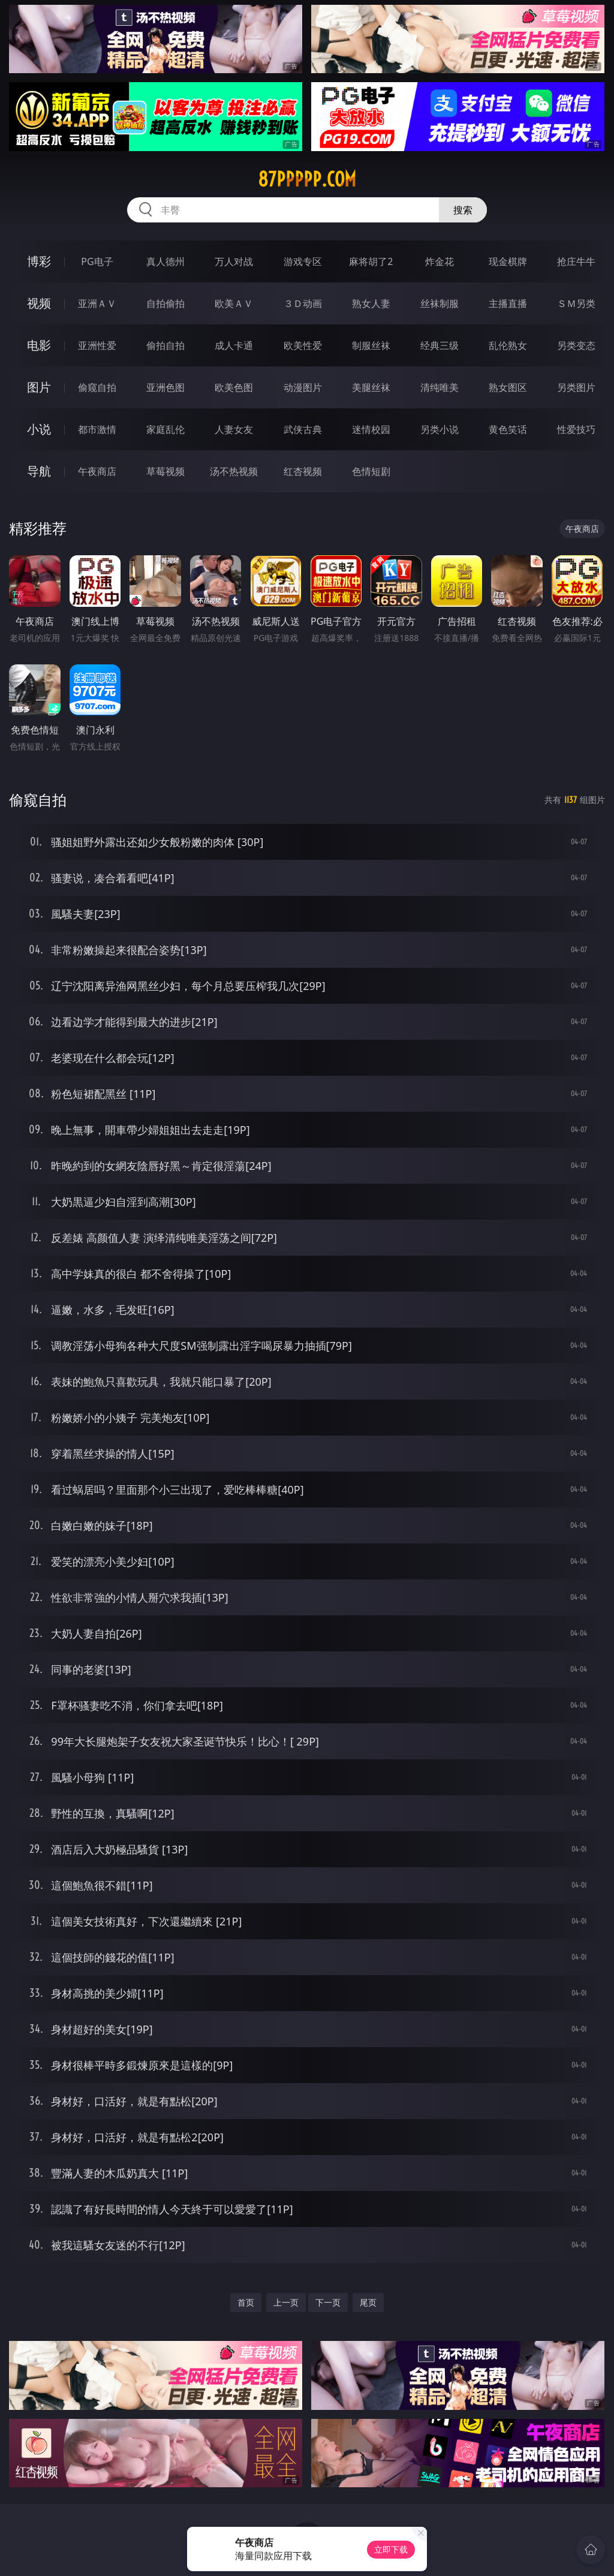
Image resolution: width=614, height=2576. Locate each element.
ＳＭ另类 (576, 303)
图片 (39, 387)
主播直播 (508, 303)
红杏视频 (303, 471)
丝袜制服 (439, 303)
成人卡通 (234, 345)
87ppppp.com (307, 179)
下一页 (328, 2302)
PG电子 (97, 261)
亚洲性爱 (97, 345)
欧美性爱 (303, 345)
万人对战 (234, 261)
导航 (39, 471)
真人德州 (165, 261)
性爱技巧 (576, 429)
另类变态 (576, 345)
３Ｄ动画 (303, 303)
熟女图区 (508, 387)
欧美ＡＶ (234, 303)
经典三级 (439, 345)
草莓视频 (165, 471)
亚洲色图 (165, 387)
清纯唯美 (439, 387)
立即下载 (391, 2549)
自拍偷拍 (165, 303)
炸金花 (439, 261)
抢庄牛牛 (576, 261)
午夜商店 (97, 471)
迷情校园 (371, 429)
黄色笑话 (508, 429)
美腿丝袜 (371, 387)
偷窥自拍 (97, 387)
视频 (39, 303)
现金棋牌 (508, 261)
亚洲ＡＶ (97, 303)
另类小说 (439, 429)
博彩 (39, 261)
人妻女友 (234, 429)
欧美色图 (234, 387)
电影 (39, 345)
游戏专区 (303, 261)
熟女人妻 (371, 303)
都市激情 (97, 429)
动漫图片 (303, 387)
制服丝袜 (371, 345)
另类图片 (576, 387)
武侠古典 (303, 429)
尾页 (368, 2302)
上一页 (286, 2302)
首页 (245, 2302)
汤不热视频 (234, 471)
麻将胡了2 (371, 261)
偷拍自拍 (165, 345)
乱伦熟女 (508, 345)
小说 (39, 429)
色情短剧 (371, 471)
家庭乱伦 (165, 429)
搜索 (462, 209)
